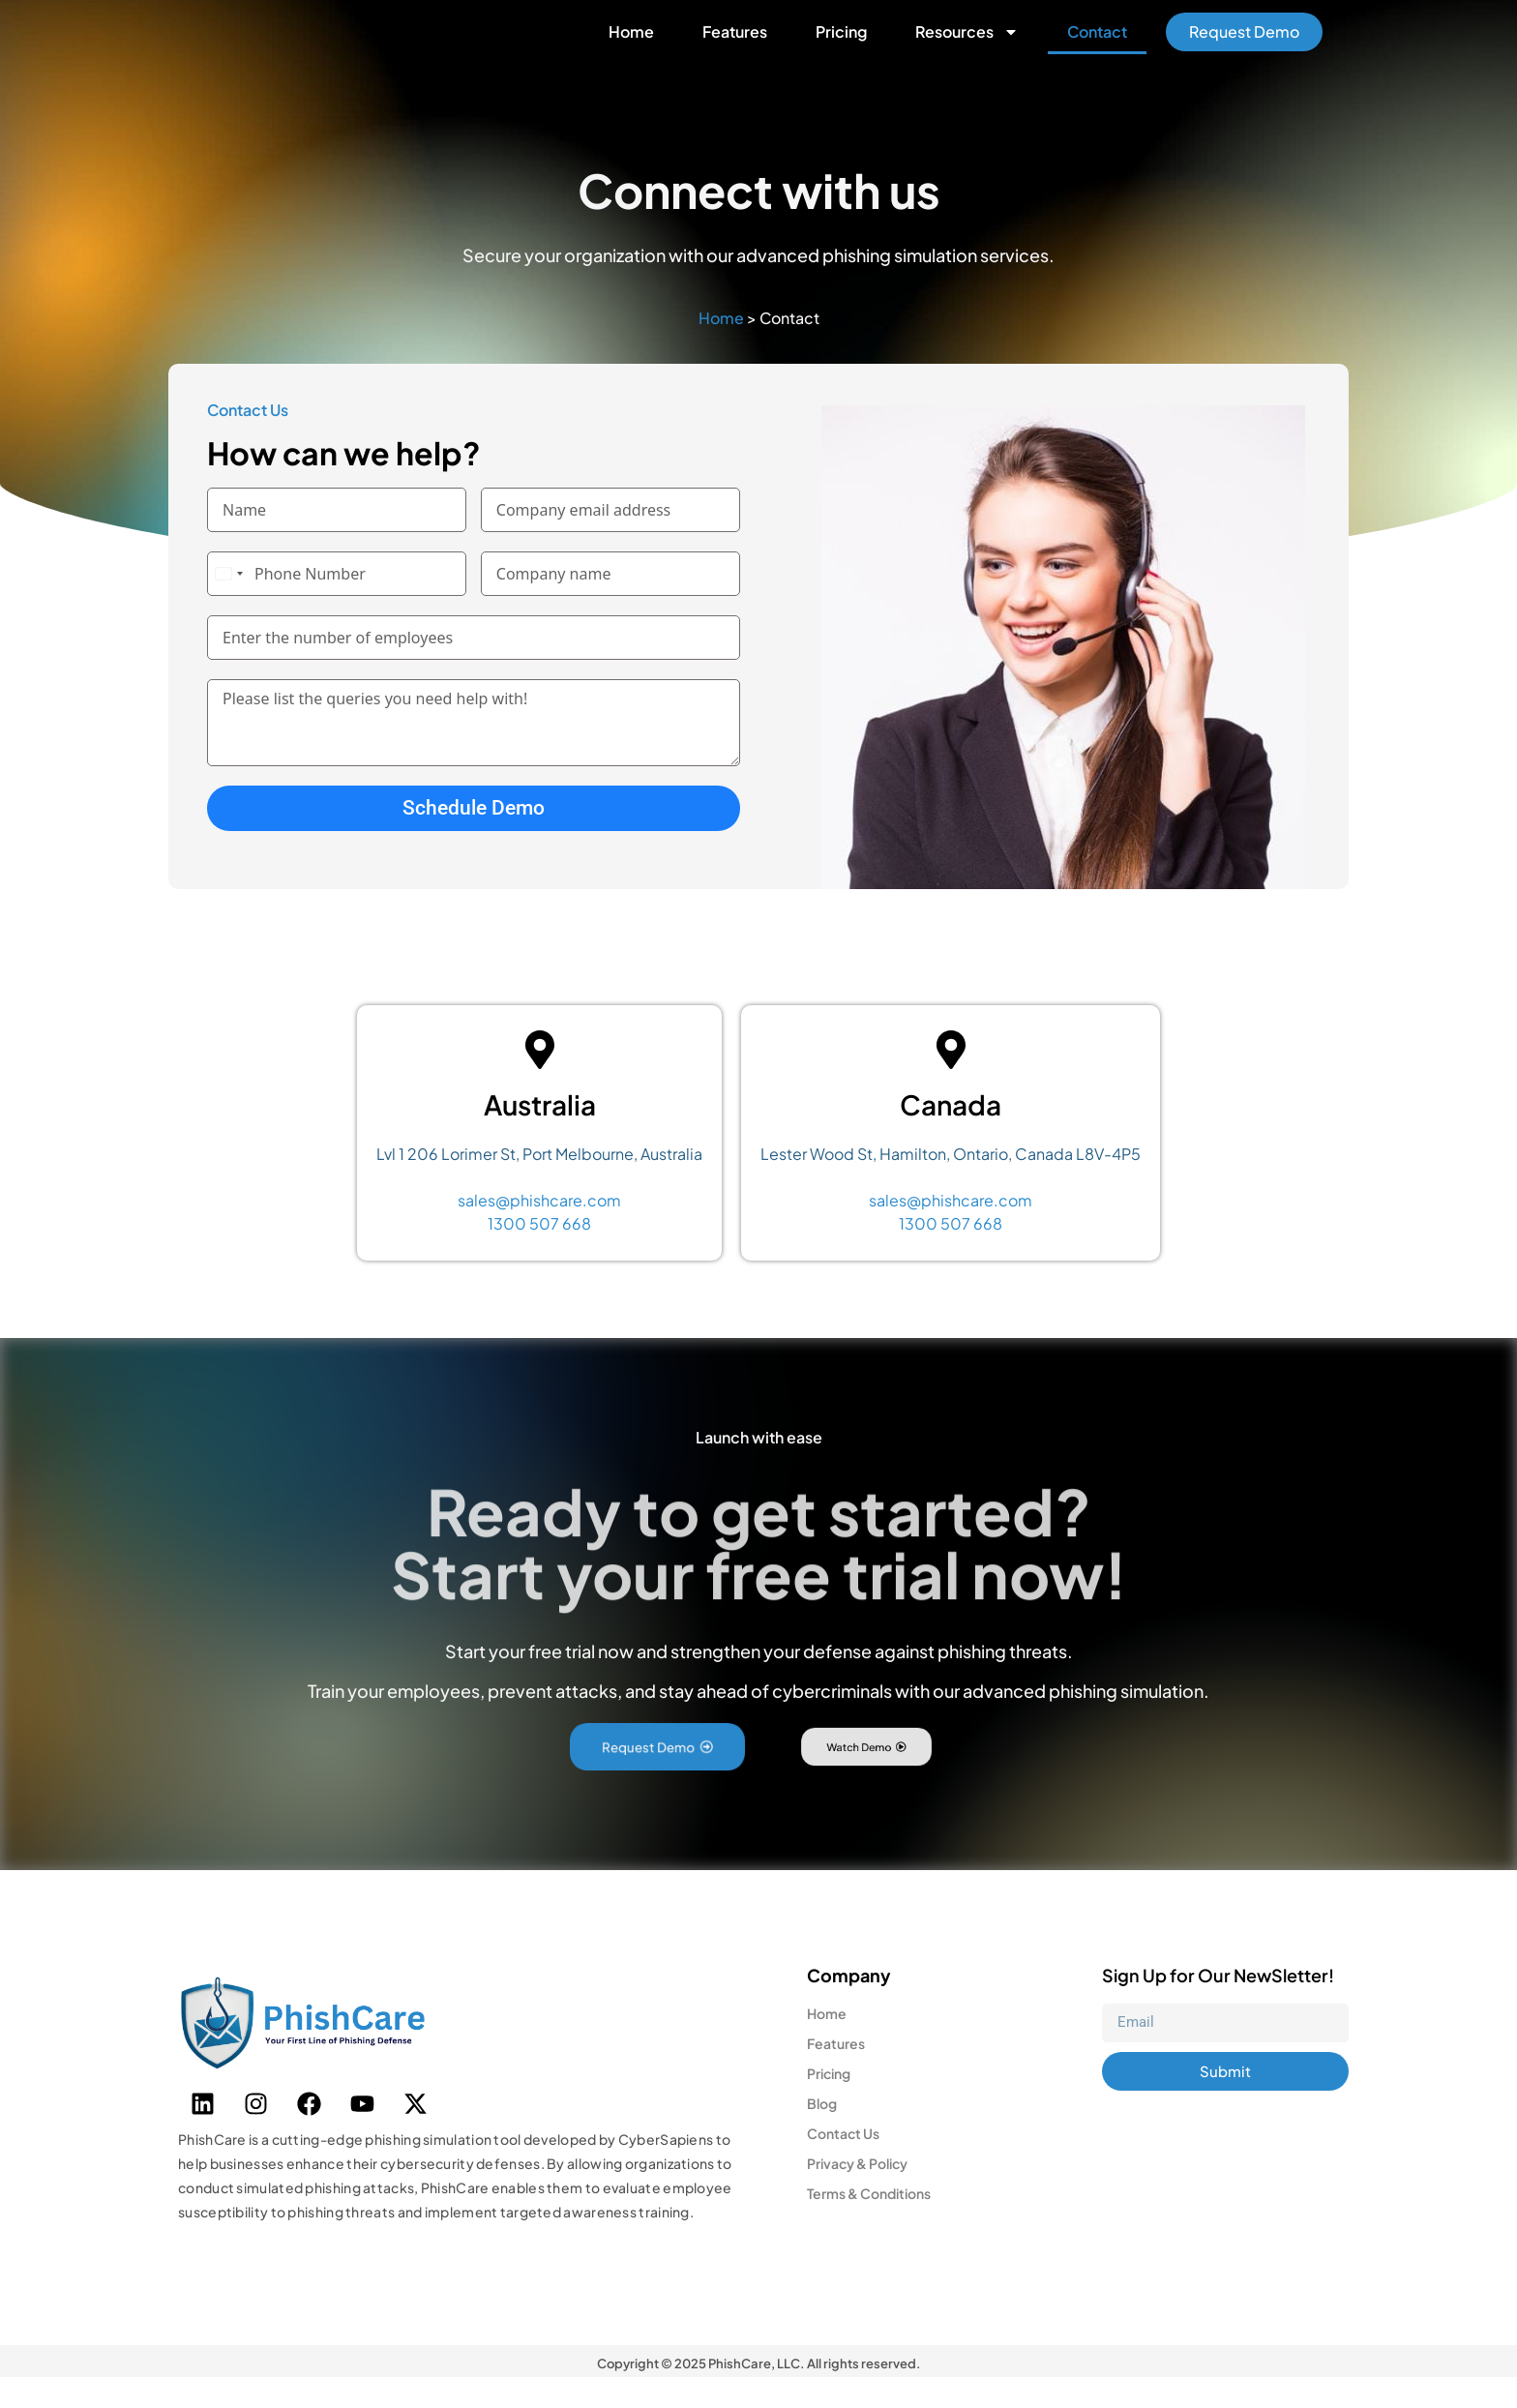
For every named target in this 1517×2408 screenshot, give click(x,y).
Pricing (841, 47)
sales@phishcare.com (539, 1230)
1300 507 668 (539, 1253)
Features (734, 47)
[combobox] (228, 603)
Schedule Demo (473, 837)
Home (631, 47)
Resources (967, 47)
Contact (1097, 47)
